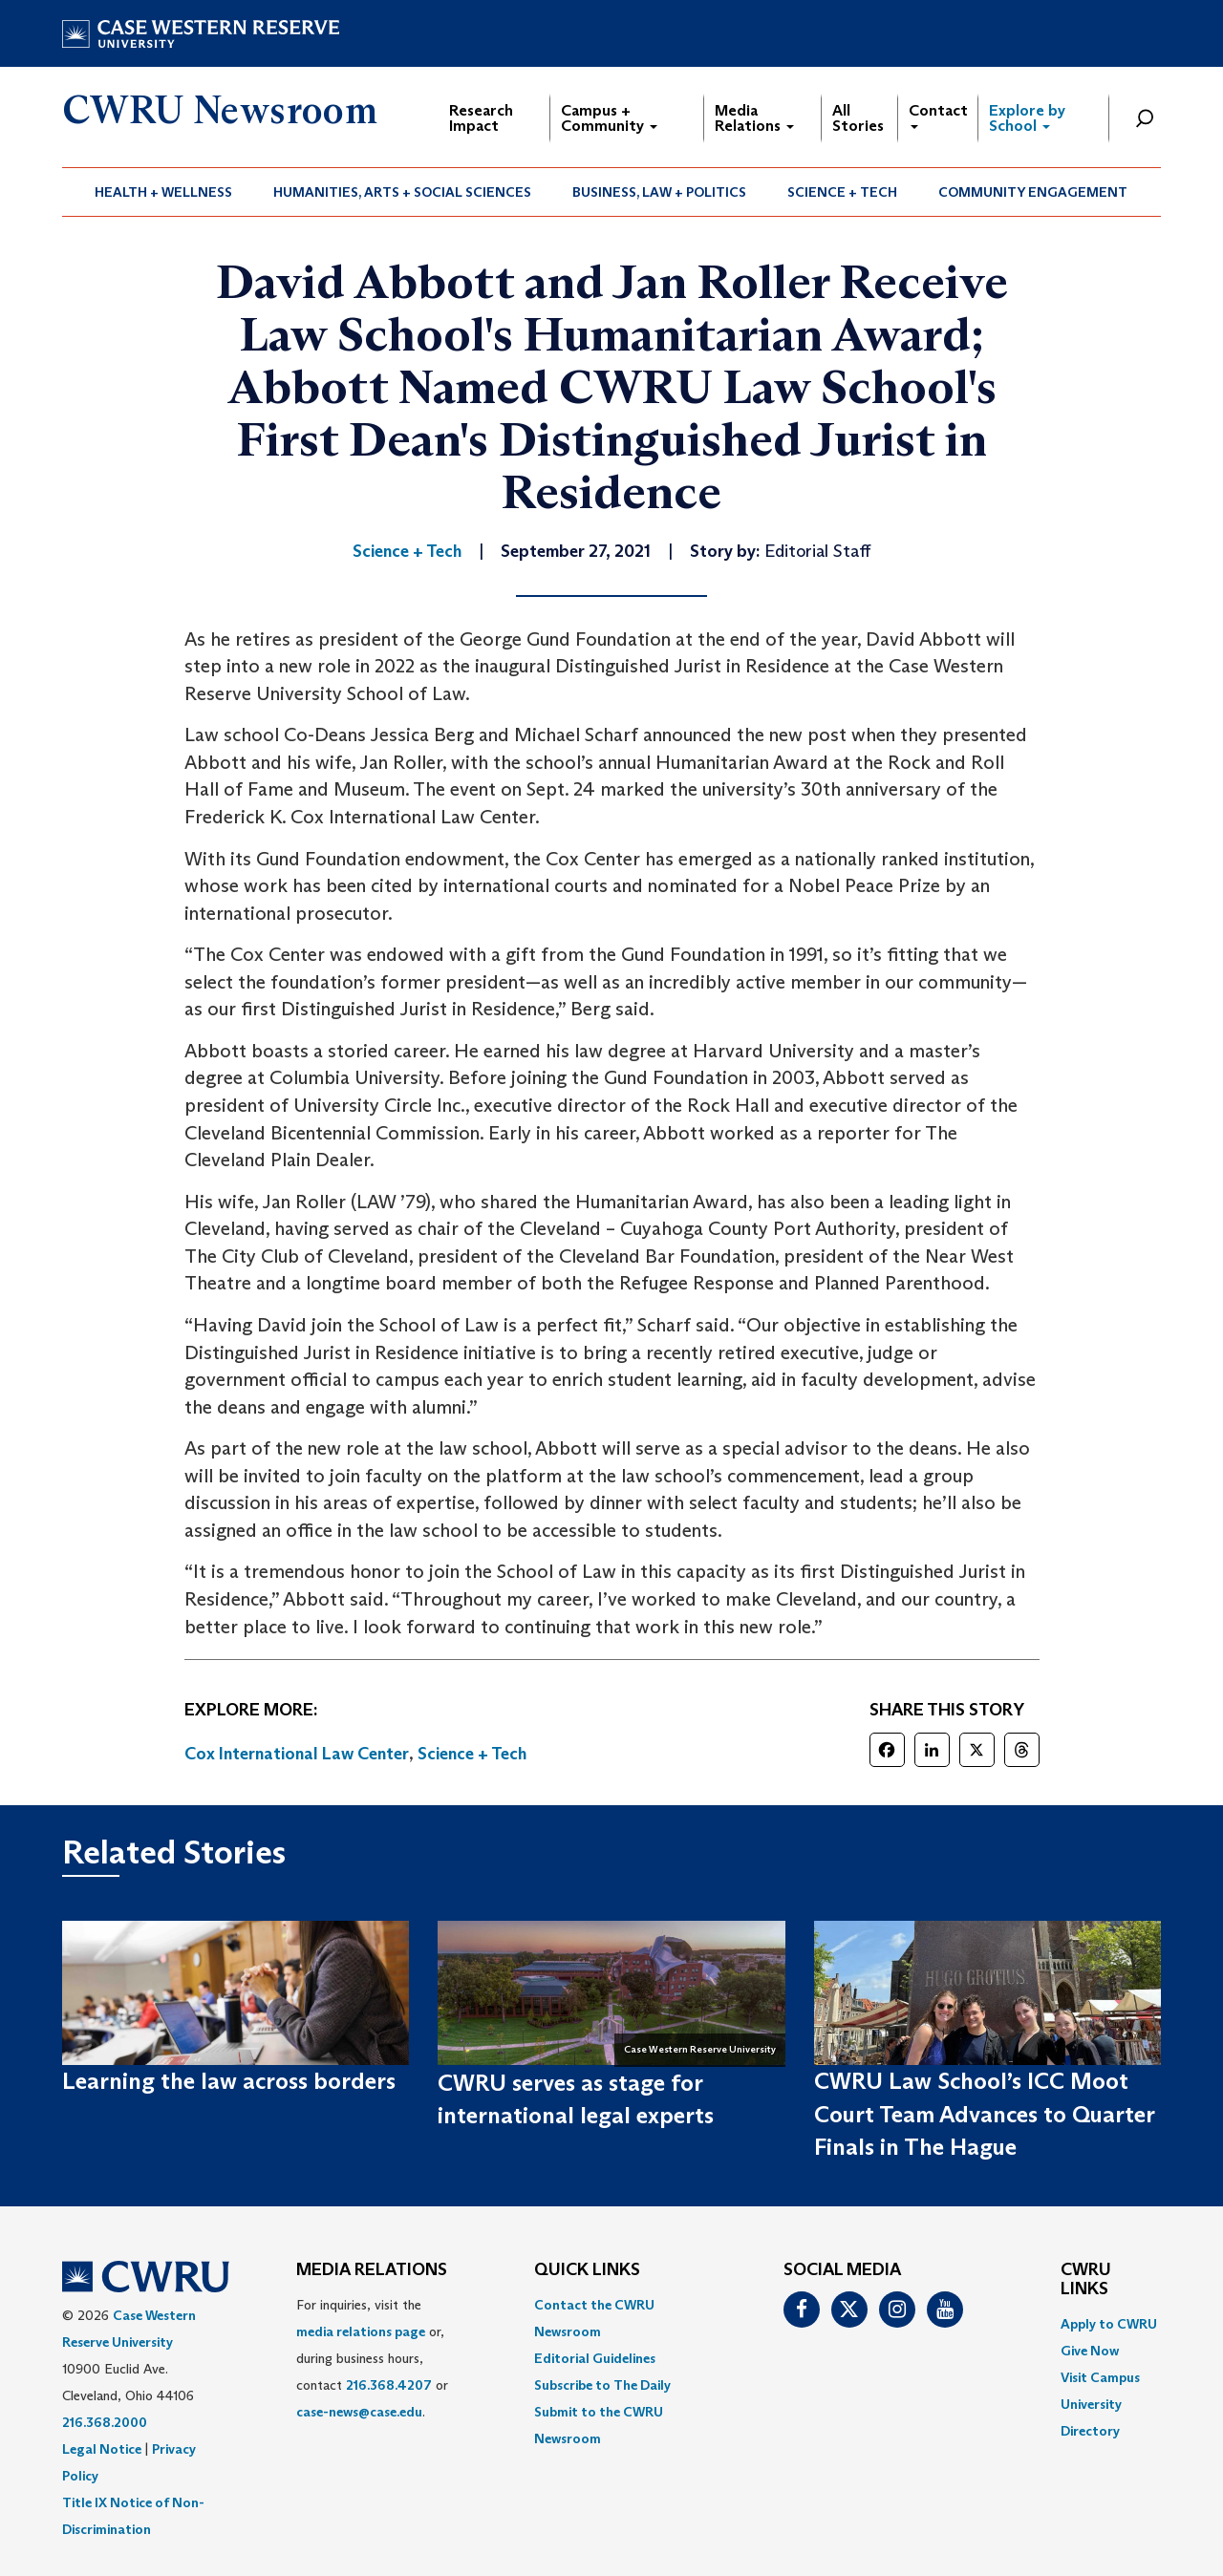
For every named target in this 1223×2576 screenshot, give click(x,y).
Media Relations (754, 118)
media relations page (360, 2331)
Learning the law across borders (229, 2081)
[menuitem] (164, 192)
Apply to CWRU (1109, 2323)
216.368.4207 (389, 2385)
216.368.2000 (104, 2422)
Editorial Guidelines (594, 2358)
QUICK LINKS (587, 2270)
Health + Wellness (163, 192)
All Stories (858, 118)
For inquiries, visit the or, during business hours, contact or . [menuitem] (372, 2358)
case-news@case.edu (359, 2411)
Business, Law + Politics (659, 192)
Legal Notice (101, 2449)
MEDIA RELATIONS (371, 2270)
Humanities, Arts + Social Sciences (402, 192)
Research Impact (481, 118)
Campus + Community (609, 118)
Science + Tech (842, 192)
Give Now (1090, 2350)
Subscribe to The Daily (602, 2385)
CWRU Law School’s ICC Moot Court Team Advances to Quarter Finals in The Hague (984, 2114)
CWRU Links (1086, 2280)
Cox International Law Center (296, 1753)
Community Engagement (1032, 192)
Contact (938, 115)
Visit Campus (1100, 2377)
